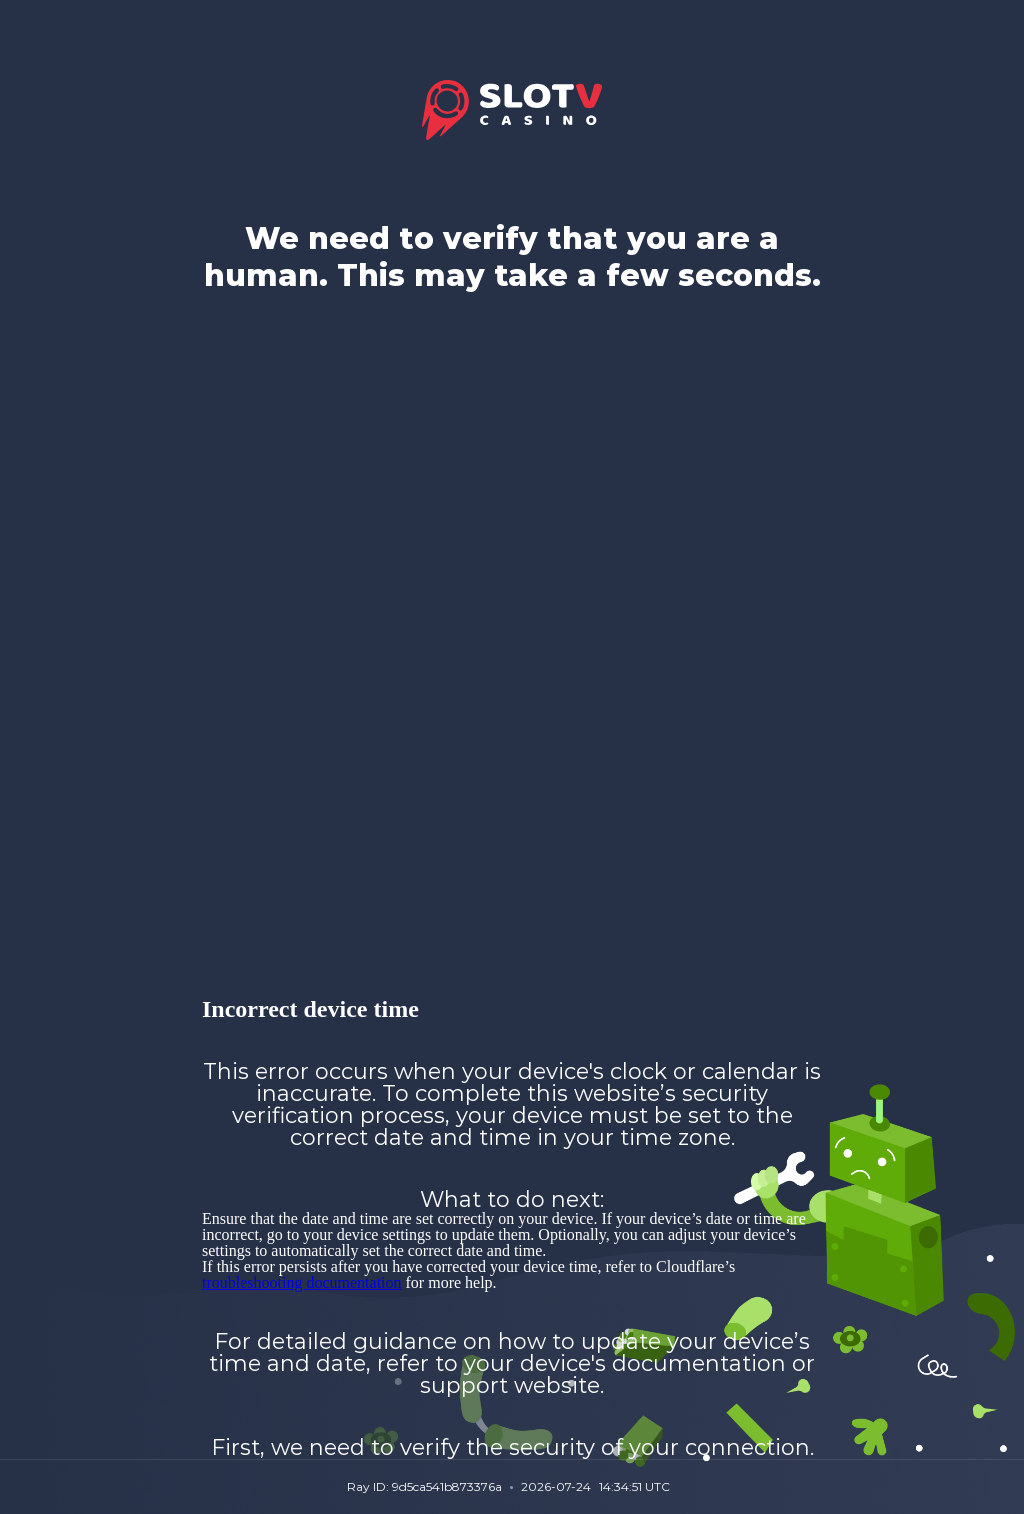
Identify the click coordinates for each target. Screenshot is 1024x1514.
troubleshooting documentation (302, 1282)
